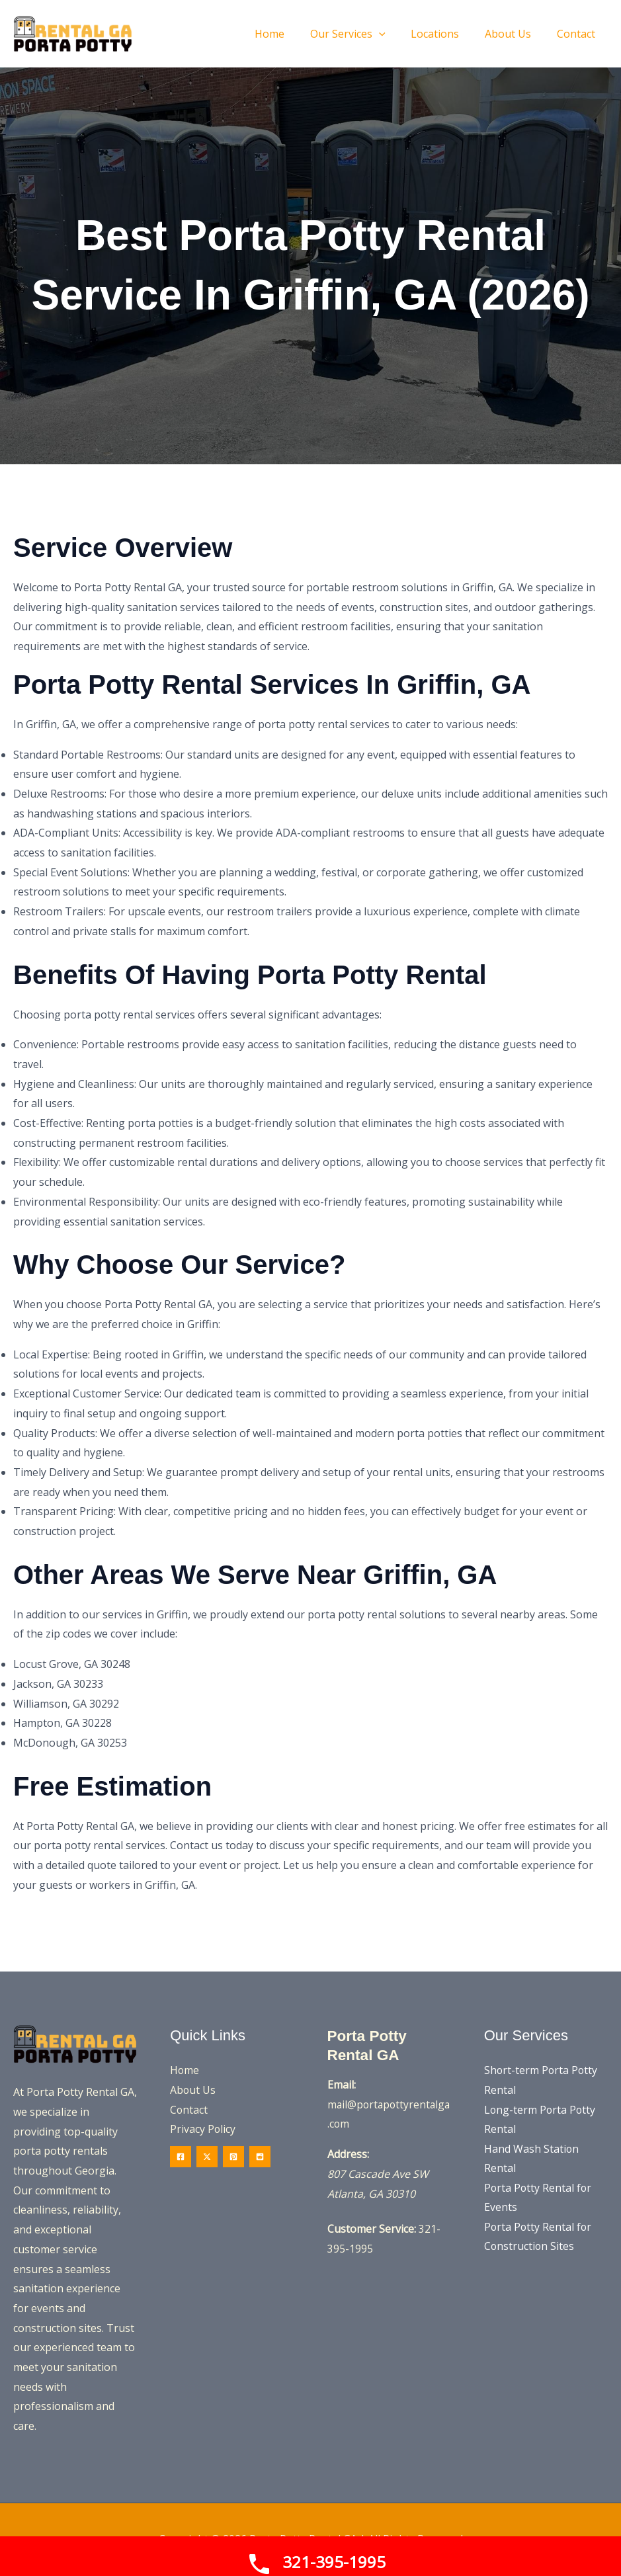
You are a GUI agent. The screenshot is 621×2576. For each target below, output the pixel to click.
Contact (189, 2109)
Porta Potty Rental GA (369, 2044)
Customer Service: (371, 2229)
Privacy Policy (203, 2129)
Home (185, 2070)
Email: (341, 2084)
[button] (363, 34)
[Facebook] (180, 2156)
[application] (394, 33)
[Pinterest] (233, 2156)
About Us (193, 2090)
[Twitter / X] (207, 2156)
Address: (348, 2154)
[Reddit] (259, 2156)
